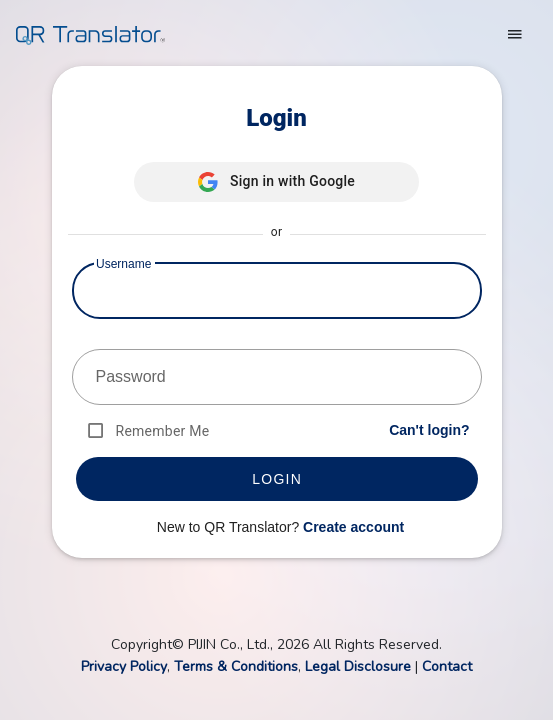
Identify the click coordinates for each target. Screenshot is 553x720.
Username (123, 263)
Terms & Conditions (236, 666)
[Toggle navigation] (515, 34)
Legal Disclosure (358, 666)
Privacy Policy (124, 666)
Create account (353, 527)
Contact (447, 666)
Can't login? (429, 430)
